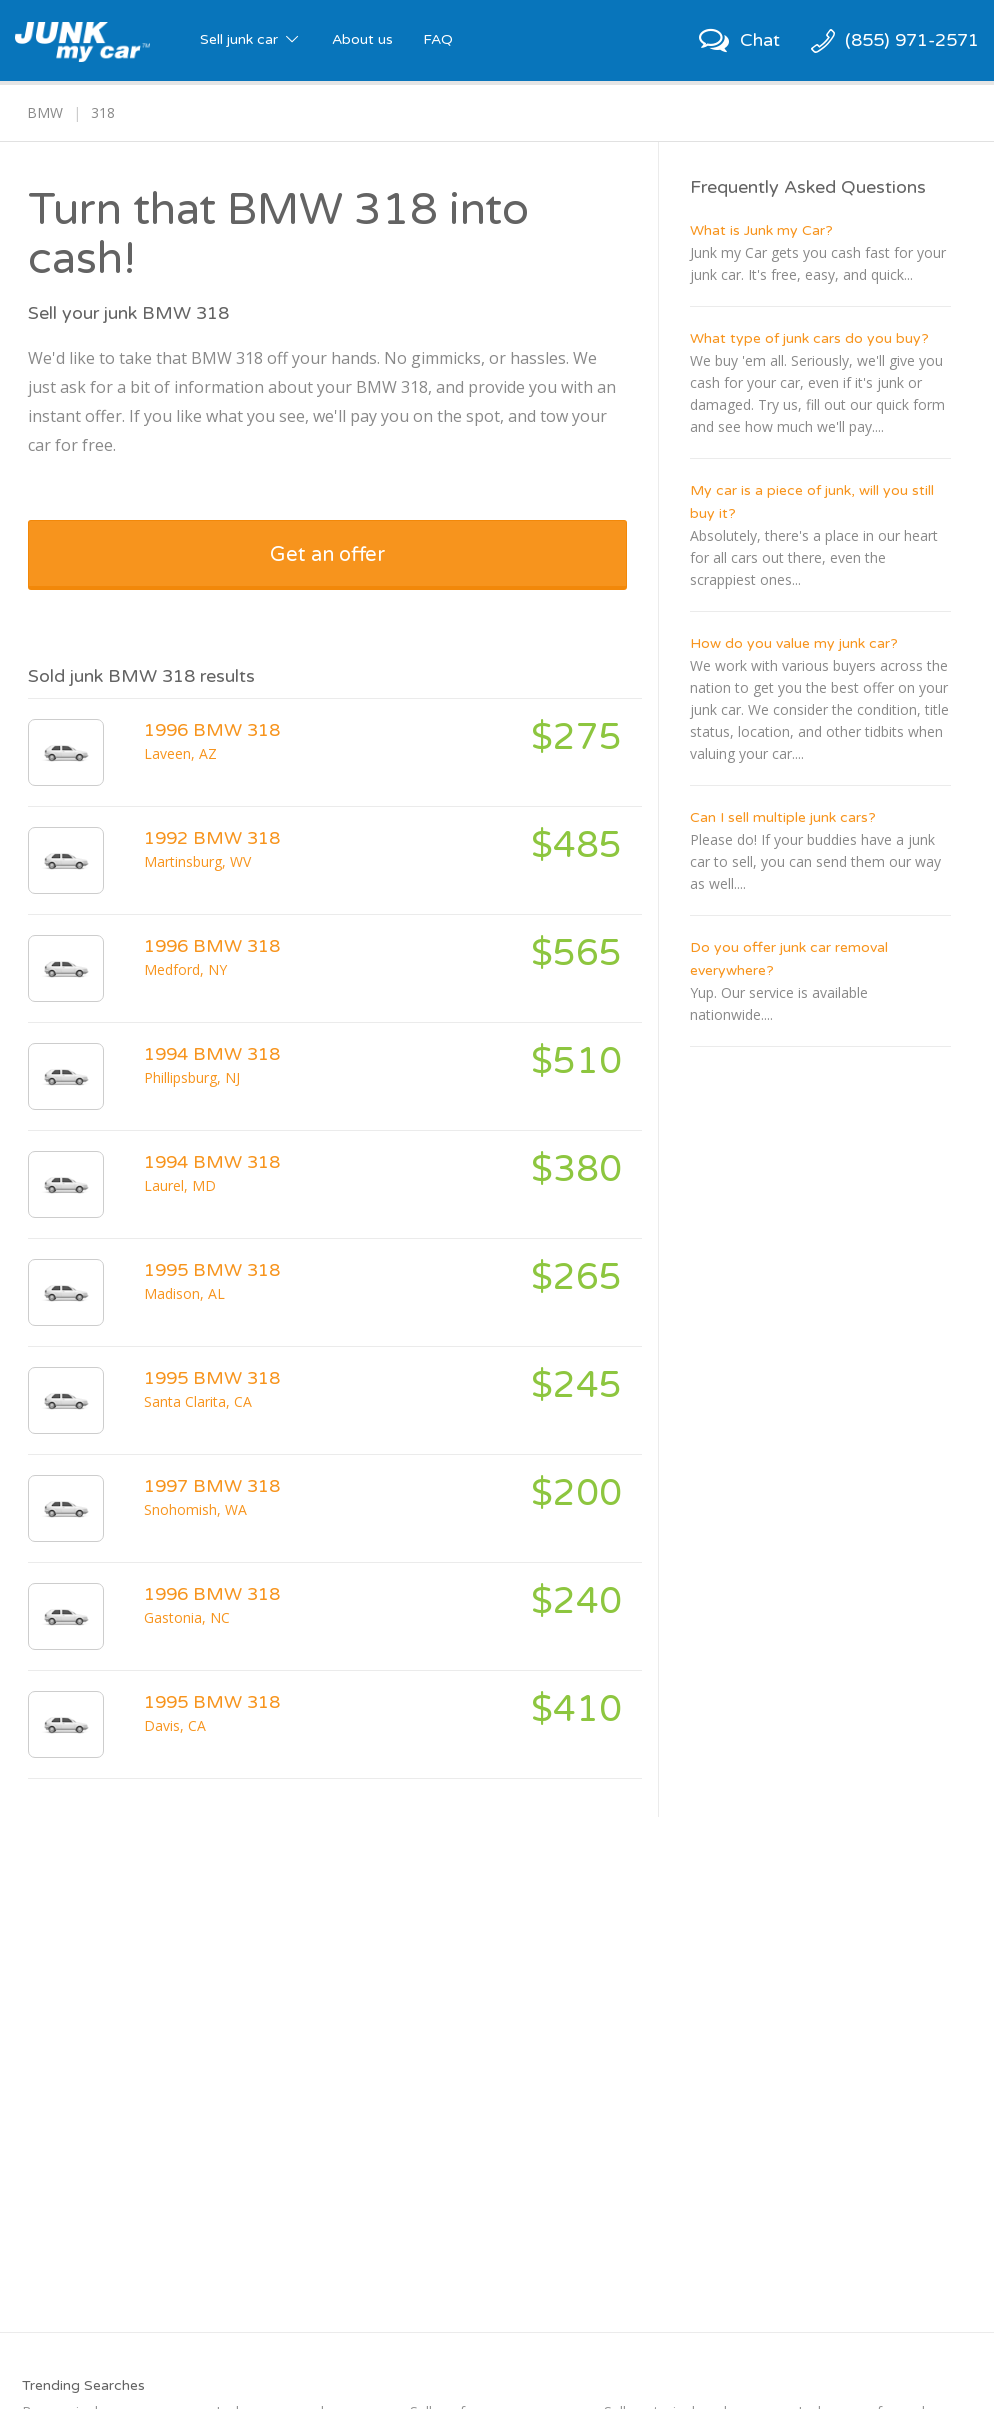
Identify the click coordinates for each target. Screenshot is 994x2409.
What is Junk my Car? (761, 230)
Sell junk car (251, 39)
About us (362, 39)
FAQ (438, 39)
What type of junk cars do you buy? (809, 338)
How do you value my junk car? (794, 643)
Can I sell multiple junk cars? (783, 817)
